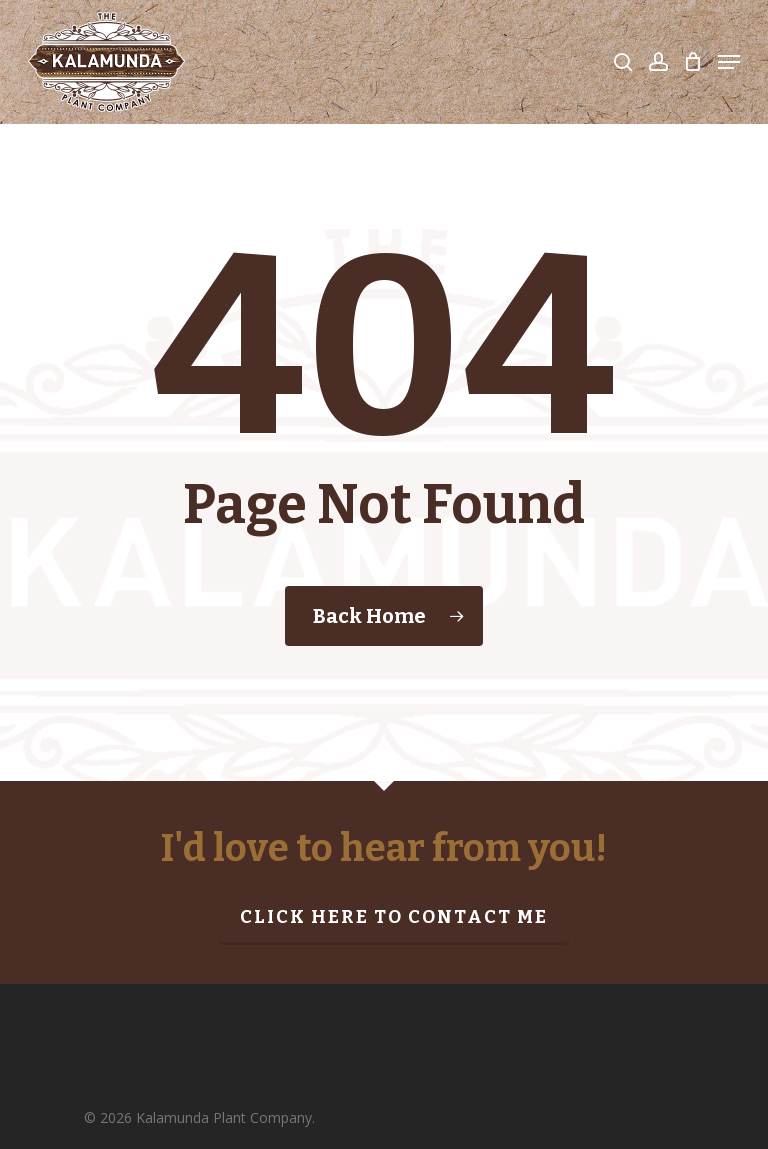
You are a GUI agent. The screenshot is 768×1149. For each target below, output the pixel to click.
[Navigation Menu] (729, 62)
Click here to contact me (394, 917)
